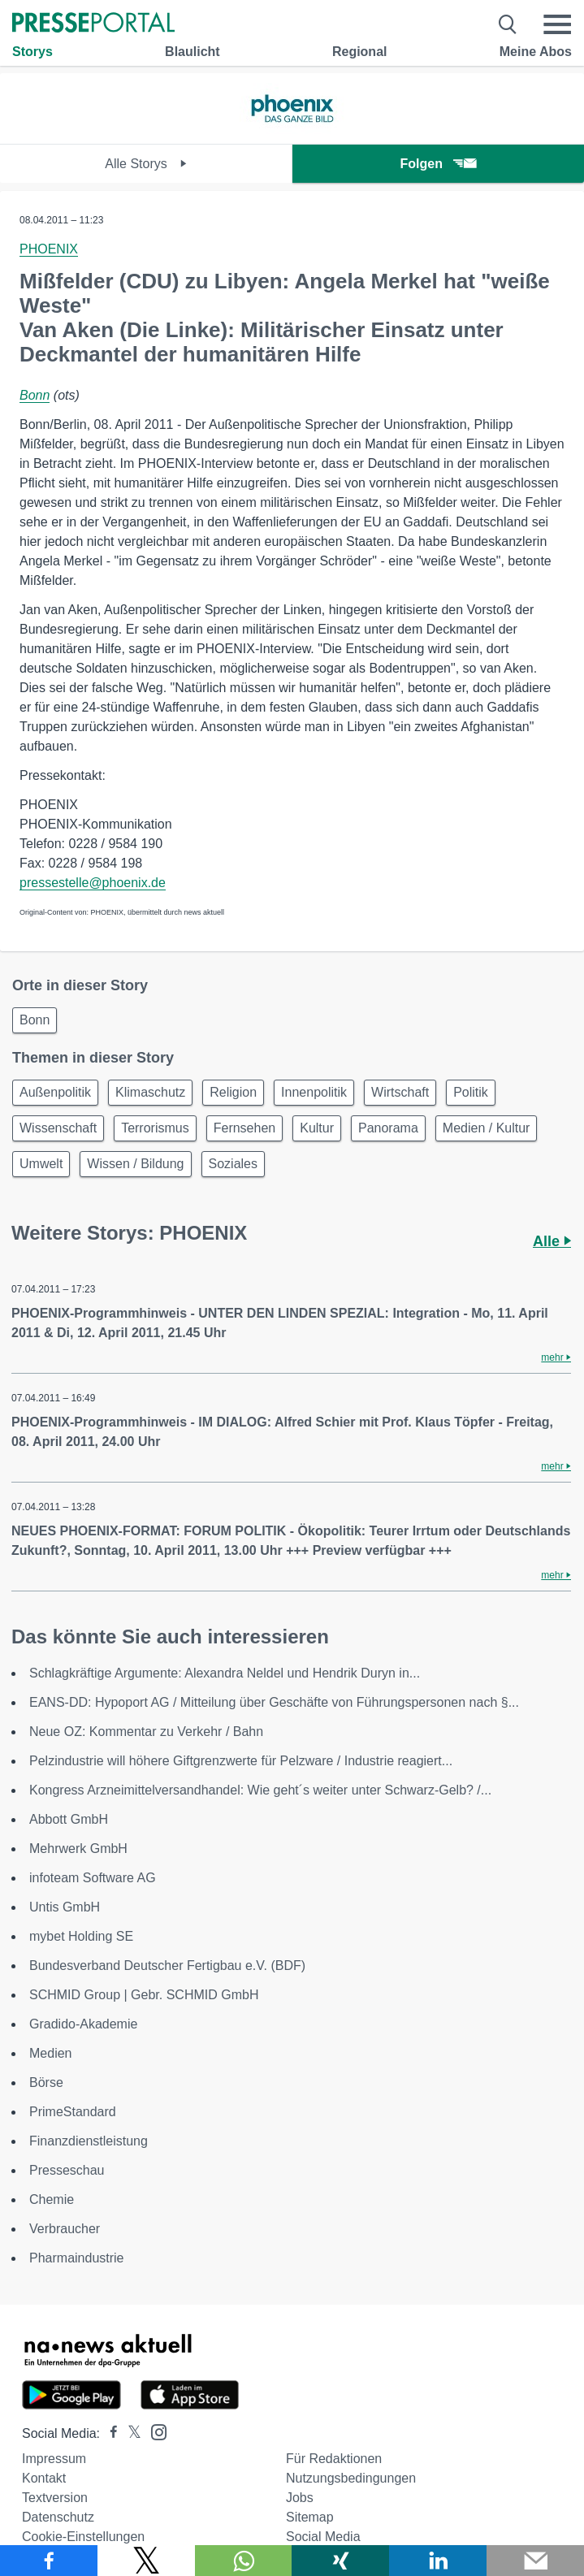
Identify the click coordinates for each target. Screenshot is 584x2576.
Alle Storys (146, 164)
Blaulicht (192, 51)
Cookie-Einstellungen (83, 2537)
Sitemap (310, 2517)
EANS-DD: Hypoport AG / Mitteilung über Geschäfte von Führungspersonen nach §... (274, 1702)
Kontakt (44, 2478)
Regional (359, 51)
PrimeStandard (72, 2112)
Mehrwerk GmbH (78, 1848)
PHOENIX (48, 249)
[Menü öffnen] (557, 24)
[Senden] (535, 2560)
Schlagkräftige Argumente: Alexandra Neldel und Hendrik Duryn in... (224, 1673)
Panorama (388, 1128)
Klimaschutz (150, 1092)
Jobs (300, 2498)
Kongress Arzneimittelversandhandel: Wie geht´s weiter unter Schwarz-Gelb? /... (260, 1790)
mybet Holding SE (81, 1936)
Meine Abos (536, 51)
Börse (46, 2082)
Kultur (317, 1128)
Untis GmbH (64, 1907)
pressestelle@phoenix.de (92, 883)
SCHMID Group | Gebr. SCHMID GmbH (143, 1995)
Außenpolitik (55, 1092)
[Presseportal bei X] (129, 2433)
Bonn (34, 395)
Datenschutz (58, 2517)
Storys (32, 51)
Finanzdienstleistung (88, 2141)
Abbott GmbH (68, 1819)
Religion (233, 1092)
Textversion (55, 2498)
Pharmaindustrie (76, 2258)
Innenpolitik (314, 1092)
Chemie (51, 2199)
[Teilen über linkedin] (438, 2560)
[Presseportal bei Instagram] (154, 2431)
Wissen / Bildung (135, 1164)
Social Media (323, 2537)
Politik (470, 1092)
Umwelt (41, 1164)
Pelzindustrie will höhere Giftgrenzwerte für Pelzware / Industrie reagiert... (240, 1761)
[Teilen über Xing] (340, 2560)
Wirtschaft (400, 1092)
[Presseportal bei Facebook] (109, 2433)
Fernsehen (245, 1128)
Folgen (438, 164)
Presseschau (67, 2170)
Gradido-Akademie (83, 2024)
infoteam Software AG (92, 1878)
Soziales (233, 1164)
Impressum (54, 2459)
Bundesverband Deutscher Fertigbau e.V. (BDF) (167, 1965)
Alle (552, 1241)
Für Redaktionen (334, 2459)
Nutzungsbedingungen (351, 2478)
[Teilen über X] (146, 2560)
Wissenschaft (58, 1128)
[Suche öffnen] (508, 24)
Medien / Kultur (486, 1128)
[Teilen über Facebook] (48, 2560)
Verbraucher (64, 2229)
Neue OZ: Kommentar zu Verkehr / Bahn (146, 1731)
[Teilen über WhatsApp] (243, 2560)
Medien (50, 2053)
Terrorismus (155, 1128)
